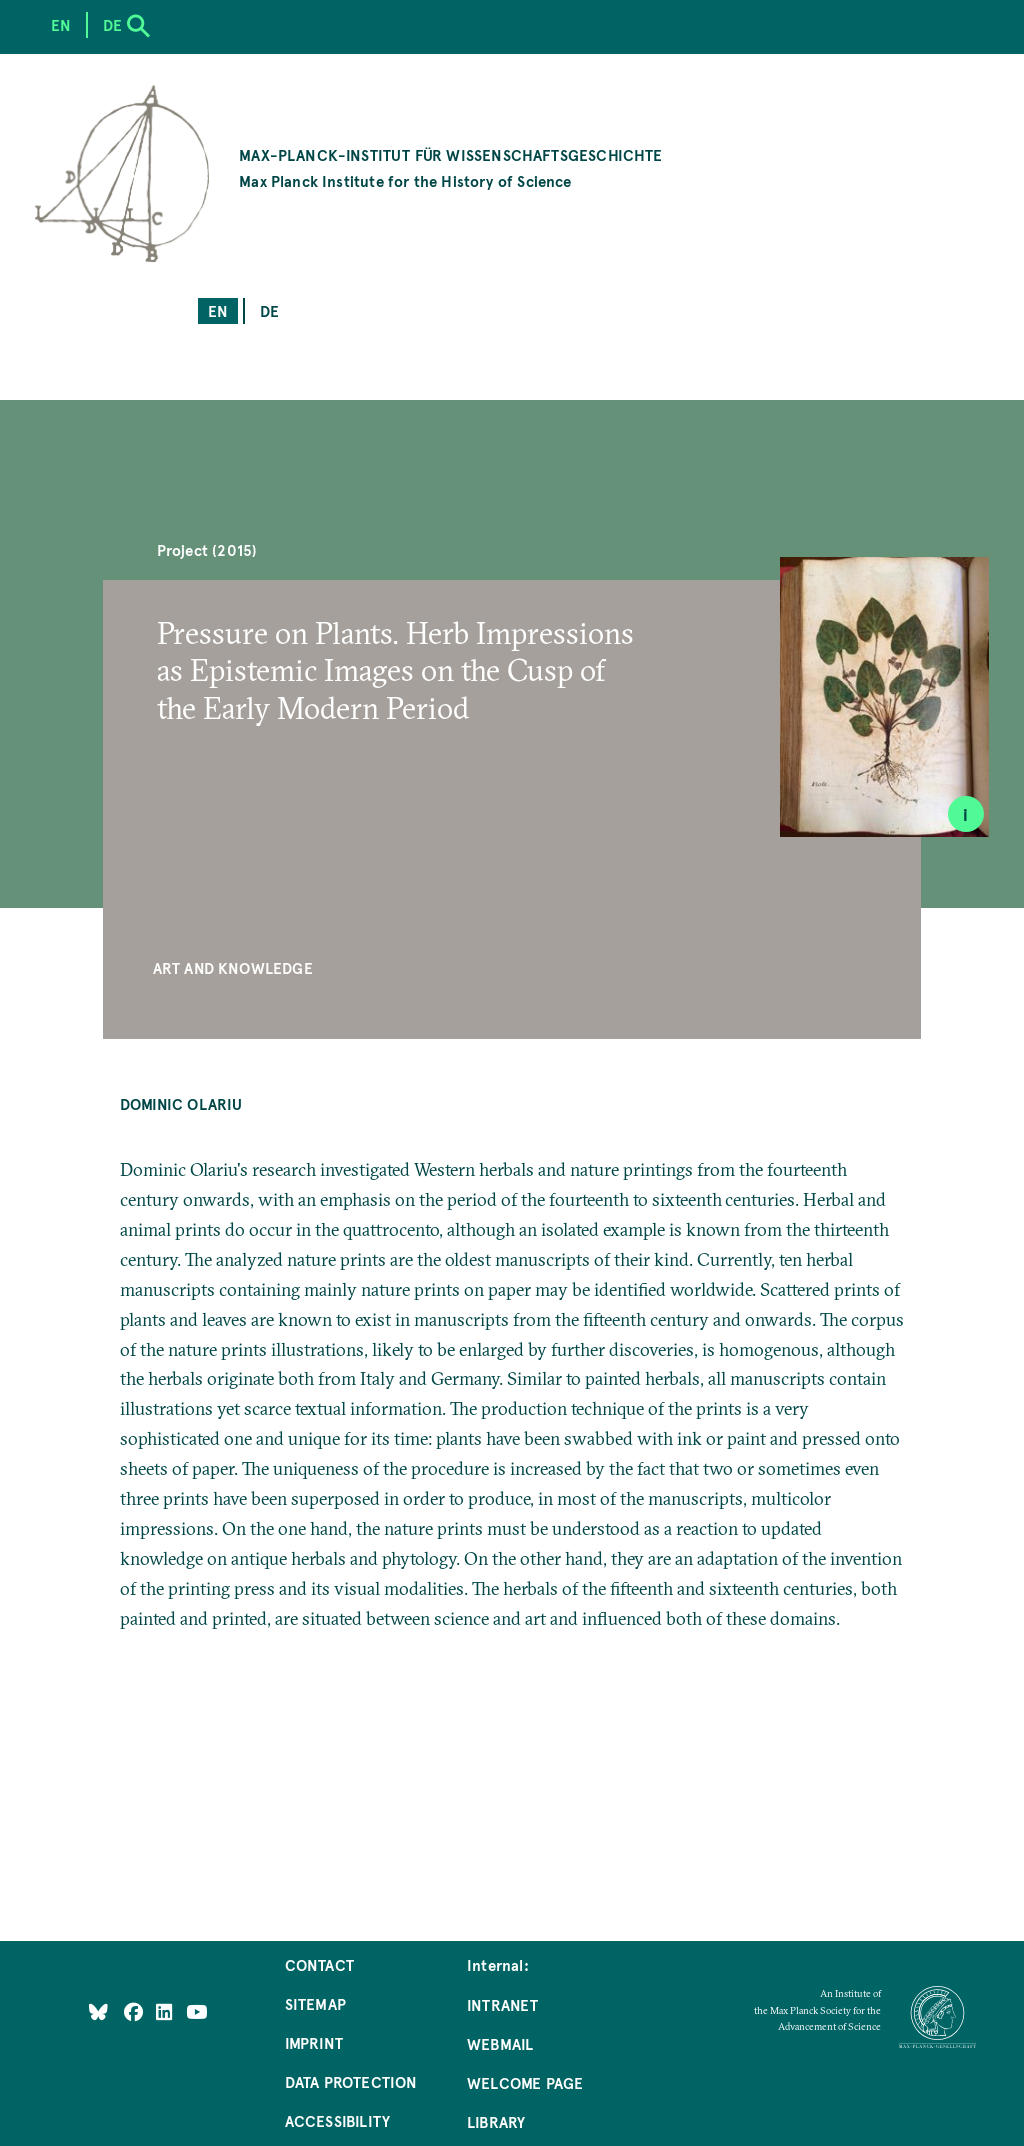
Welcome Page (525, 2082)
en (218, 310)
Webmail (500, 2043)
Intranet (502, 2004)
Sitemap (315, 2003)
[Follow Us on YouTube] (196, 2010)
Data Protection (351, 2081)
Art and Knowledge (233, 967)
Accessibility (337, 2120)
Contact (319, 1964)
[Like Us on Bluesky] (98, 2010)
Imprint (314, 2042)
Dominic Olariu (181, 1103)
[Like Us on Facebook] (135, 2010)
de (269, 310)
